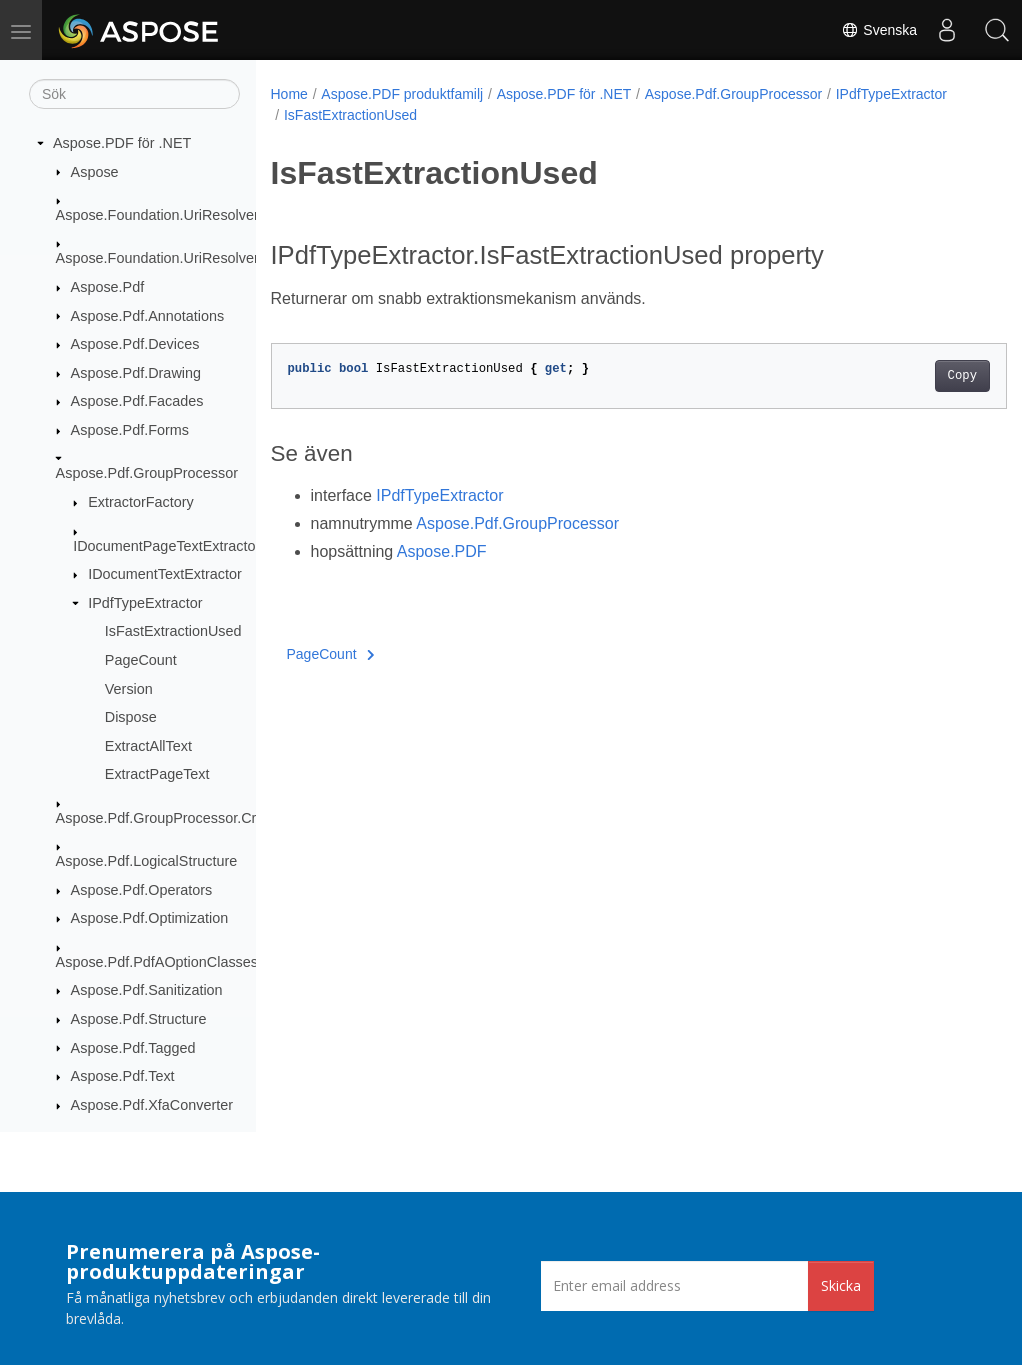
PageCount (141, 660)
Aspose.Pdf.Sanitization (147, 990)
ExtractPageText (157, 774)
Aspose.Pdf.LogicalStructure (147, 861)
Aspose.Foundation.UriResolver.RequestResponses (222, 258)
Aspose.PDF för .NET (122, 143)
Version (129, 689)
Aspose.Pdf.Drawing (136, 373)
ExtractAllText (148, 746)
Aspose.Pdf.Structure (139, 1019)
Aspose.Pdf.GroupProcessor (147, 473)
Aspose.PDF (442, 551)
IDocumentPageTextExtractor (166, 546)
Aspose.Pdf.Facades (137, 401)
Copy (910, 376)
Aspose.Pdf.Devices (135, 344)
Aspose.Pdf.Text (123, 1076)
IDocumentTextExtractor (165, 574)
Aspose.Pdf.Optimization (150, 918)
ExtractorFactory (141, 502)
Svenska (879, 30)
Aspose (95, 172)
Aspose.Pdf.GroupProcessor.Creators (176, 818)
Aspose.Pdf (108, 287)
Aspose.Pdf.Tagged (133, 1048)
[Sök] (134, 94)
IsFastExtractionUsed (173, 631)
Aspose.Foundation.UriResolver (157, 215)
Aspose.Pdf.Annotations (148, 316)
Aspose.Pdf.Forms (130, 430)
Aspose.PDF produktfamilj (402, 94)
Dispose (131, 717)
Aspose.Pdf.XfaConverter (152, 1105)
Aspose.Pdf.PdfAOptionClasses (157, 962)
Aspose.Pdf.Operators (142, 890)
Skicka (841, 1285)
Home (289, 94)
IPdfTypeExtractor (145, 603)
